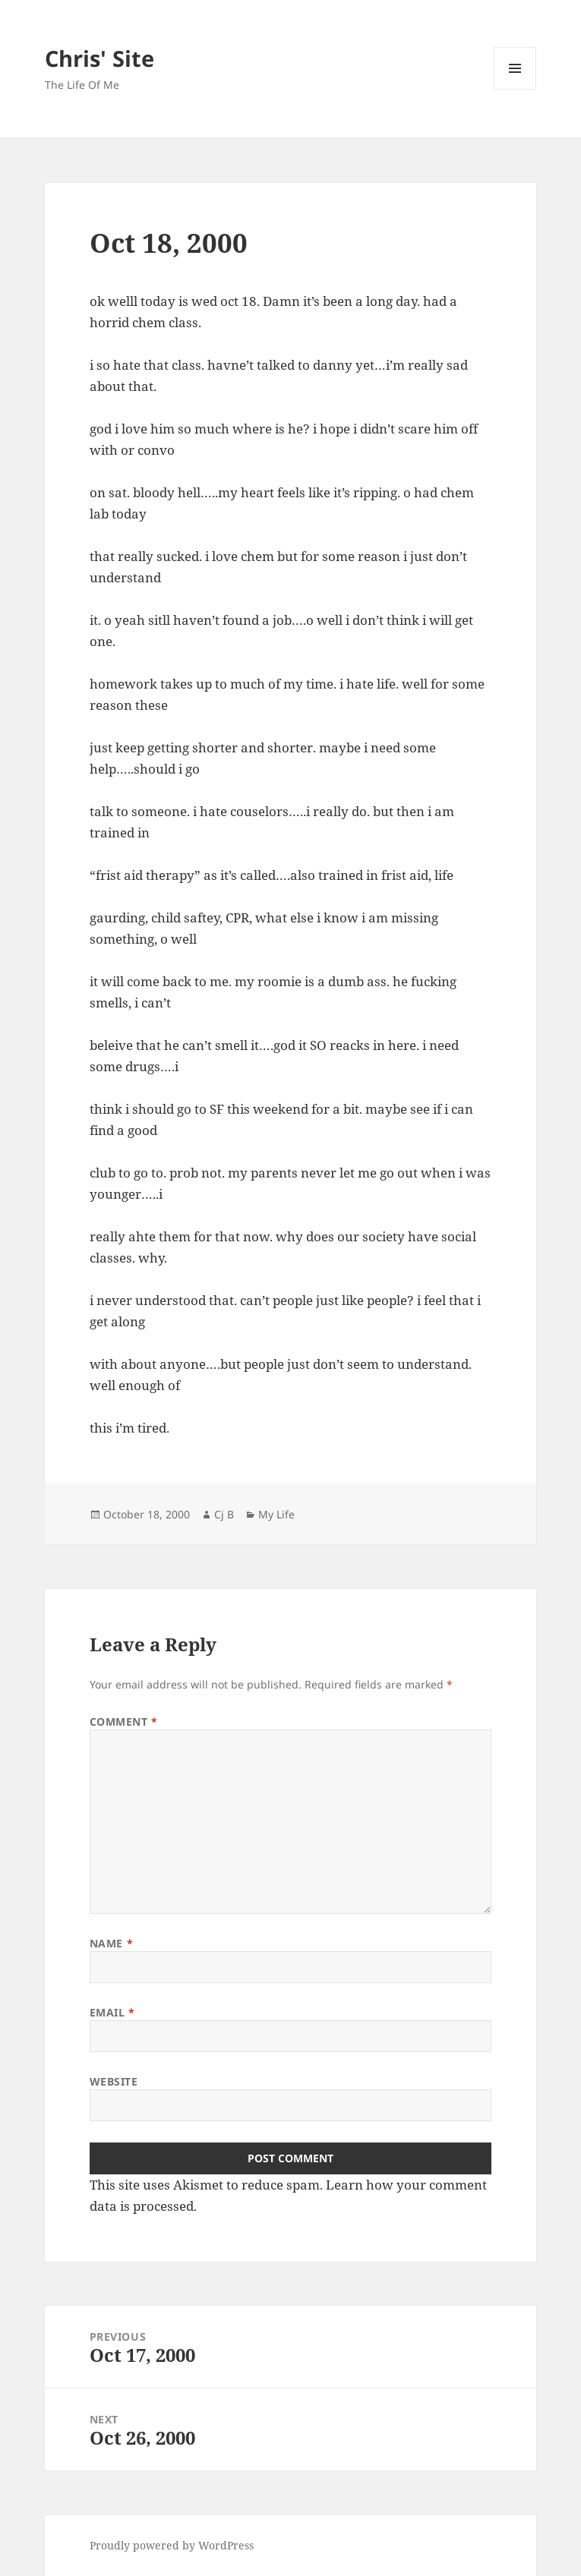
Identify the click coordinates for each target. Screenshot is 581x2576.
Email (112, 2012)
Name (111, 1943)
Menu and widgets (515, 89)
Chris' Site (99, 58)
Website (114, 2081)
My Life (276, 1514)
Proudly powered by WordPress (172, 2545)
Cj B (224, 1514)
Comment (124, 1721)
